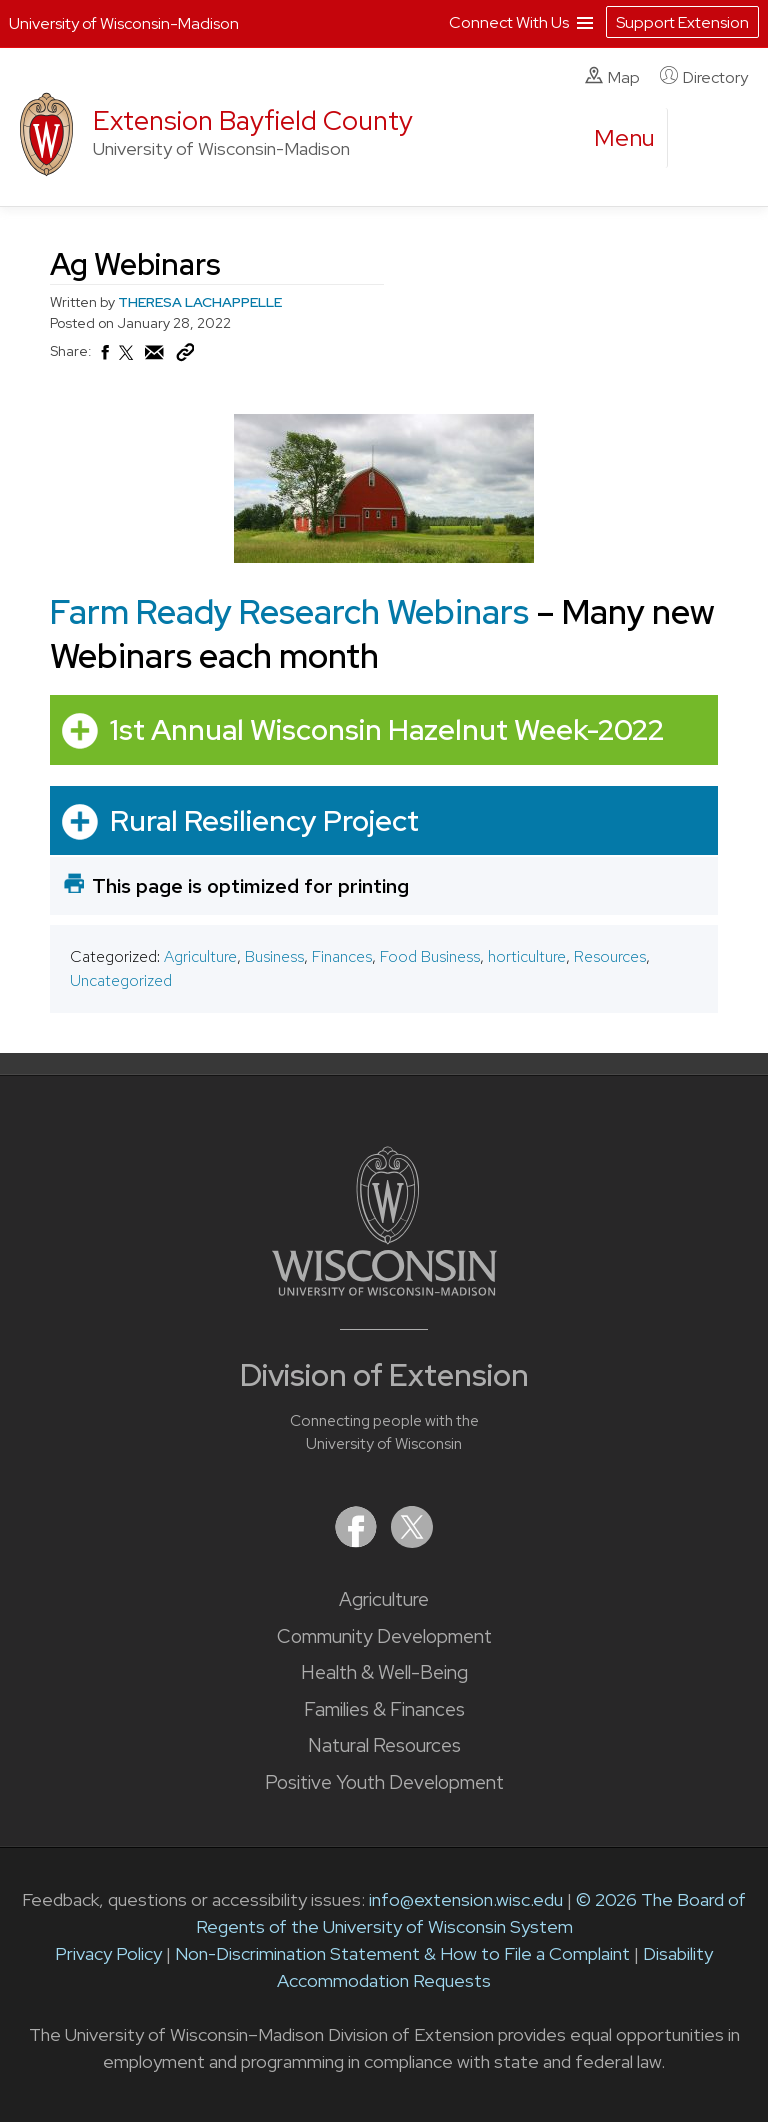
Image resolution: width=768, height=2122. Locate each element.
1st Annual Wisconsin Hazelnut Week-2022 (387, 729)
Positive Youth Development (384, 1782)
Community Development (384, 1636)
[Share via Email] (155, 358)
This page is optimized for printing (250, 886)
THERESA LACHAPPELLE (200, 302)
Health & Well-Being (384, 1672)
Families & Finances (384, 1709)
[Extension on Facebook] (358, 1541)
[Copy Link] (185, 357)
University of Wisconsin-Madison (124, 23)
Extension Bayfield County (253, 120)
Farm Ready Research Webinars (289, 611)
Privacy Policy (108, 1953)
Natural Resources (384, 1745)
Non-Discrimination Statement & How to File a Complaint (402, 1953)
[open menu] (625, 138)
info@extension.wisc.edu (466, 1899)
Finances (342, 956)
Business (274, 956)
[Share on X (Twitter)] (127, 361)
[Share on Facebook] (104, 358)
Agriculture (200, 956)
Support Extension (682, 22)
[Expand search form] (703, 139)
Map (612, 77)
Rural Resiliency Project (264, 819)
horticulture (527, 956)
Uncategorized (121, 980)
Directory (704, 77)
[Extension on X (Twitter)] (412, 1541)
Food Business (430, 956)
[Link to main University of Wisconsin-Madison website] (384, 1289)
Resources (610, 956)
